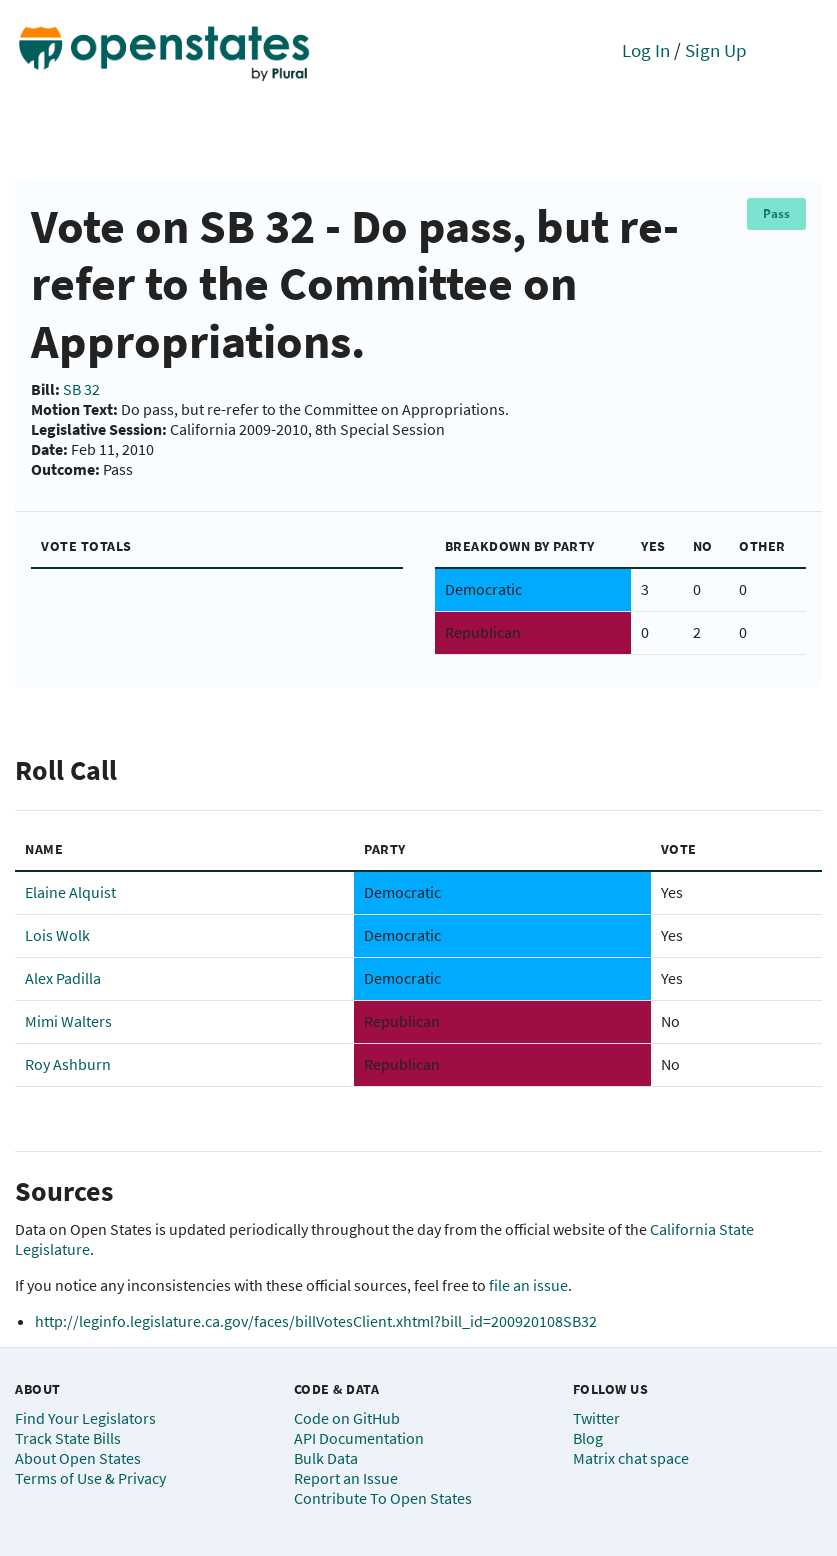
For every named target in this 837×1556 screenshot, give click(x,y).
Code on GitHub (347, 1418)
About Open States (78, 1458)
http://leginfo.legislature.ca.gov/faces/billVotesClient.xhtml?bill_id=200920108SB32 (316, 1321)
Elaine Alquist (70, 892)
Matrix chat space (631, 1458)
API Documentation (359, 1438)
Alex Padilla (63, 978)
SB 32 (81, 389)
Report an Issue (346, 1478)
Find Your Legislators (85, 1418)
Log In (646, 50)
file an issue (528, 1285)
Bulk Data (326, 1458)
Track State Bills (68, 1438)
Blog (588, 1438)
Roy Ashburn (68, 1064)
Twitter (596, 1418)
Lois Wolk (57, 935)
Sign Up (716, 50)
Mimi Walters (68, 1021)
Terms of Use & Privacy (90, 1478)
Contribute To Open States (383, 1498)
